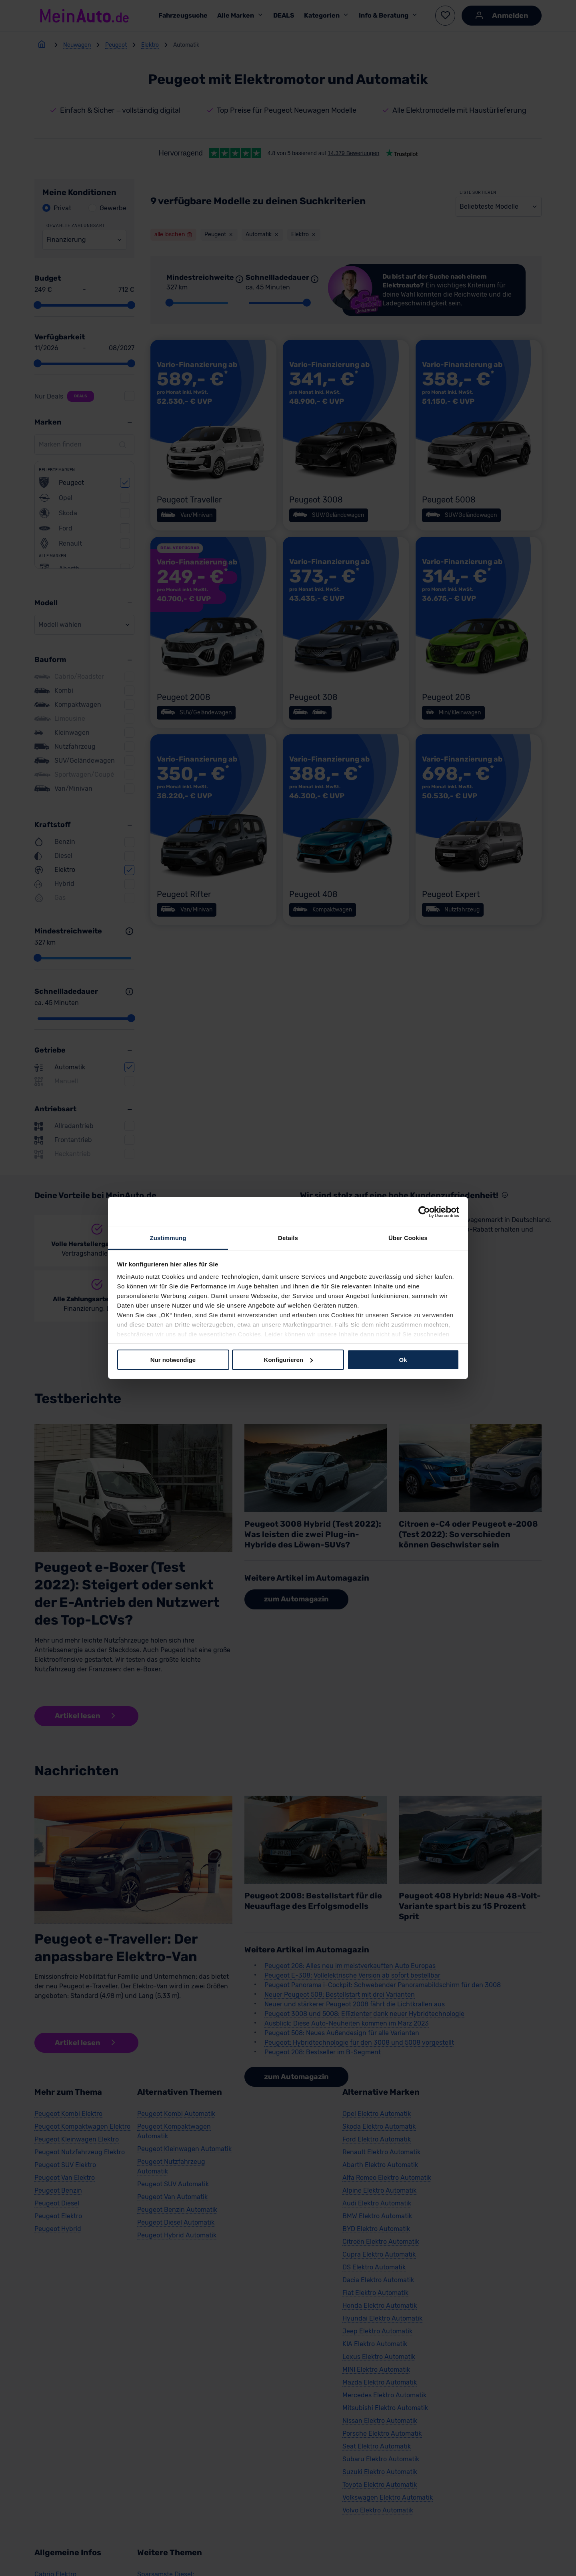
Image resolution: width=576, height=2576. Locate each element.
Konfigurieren (288, 1359)
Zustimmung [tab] (168, 1237)
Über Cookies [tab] (408, 1237)
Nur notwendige (173, 1359)
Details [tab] (288, 1237)
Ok (403, 1359)
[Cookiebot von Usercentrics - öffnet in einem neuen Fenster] (424, 1212)
